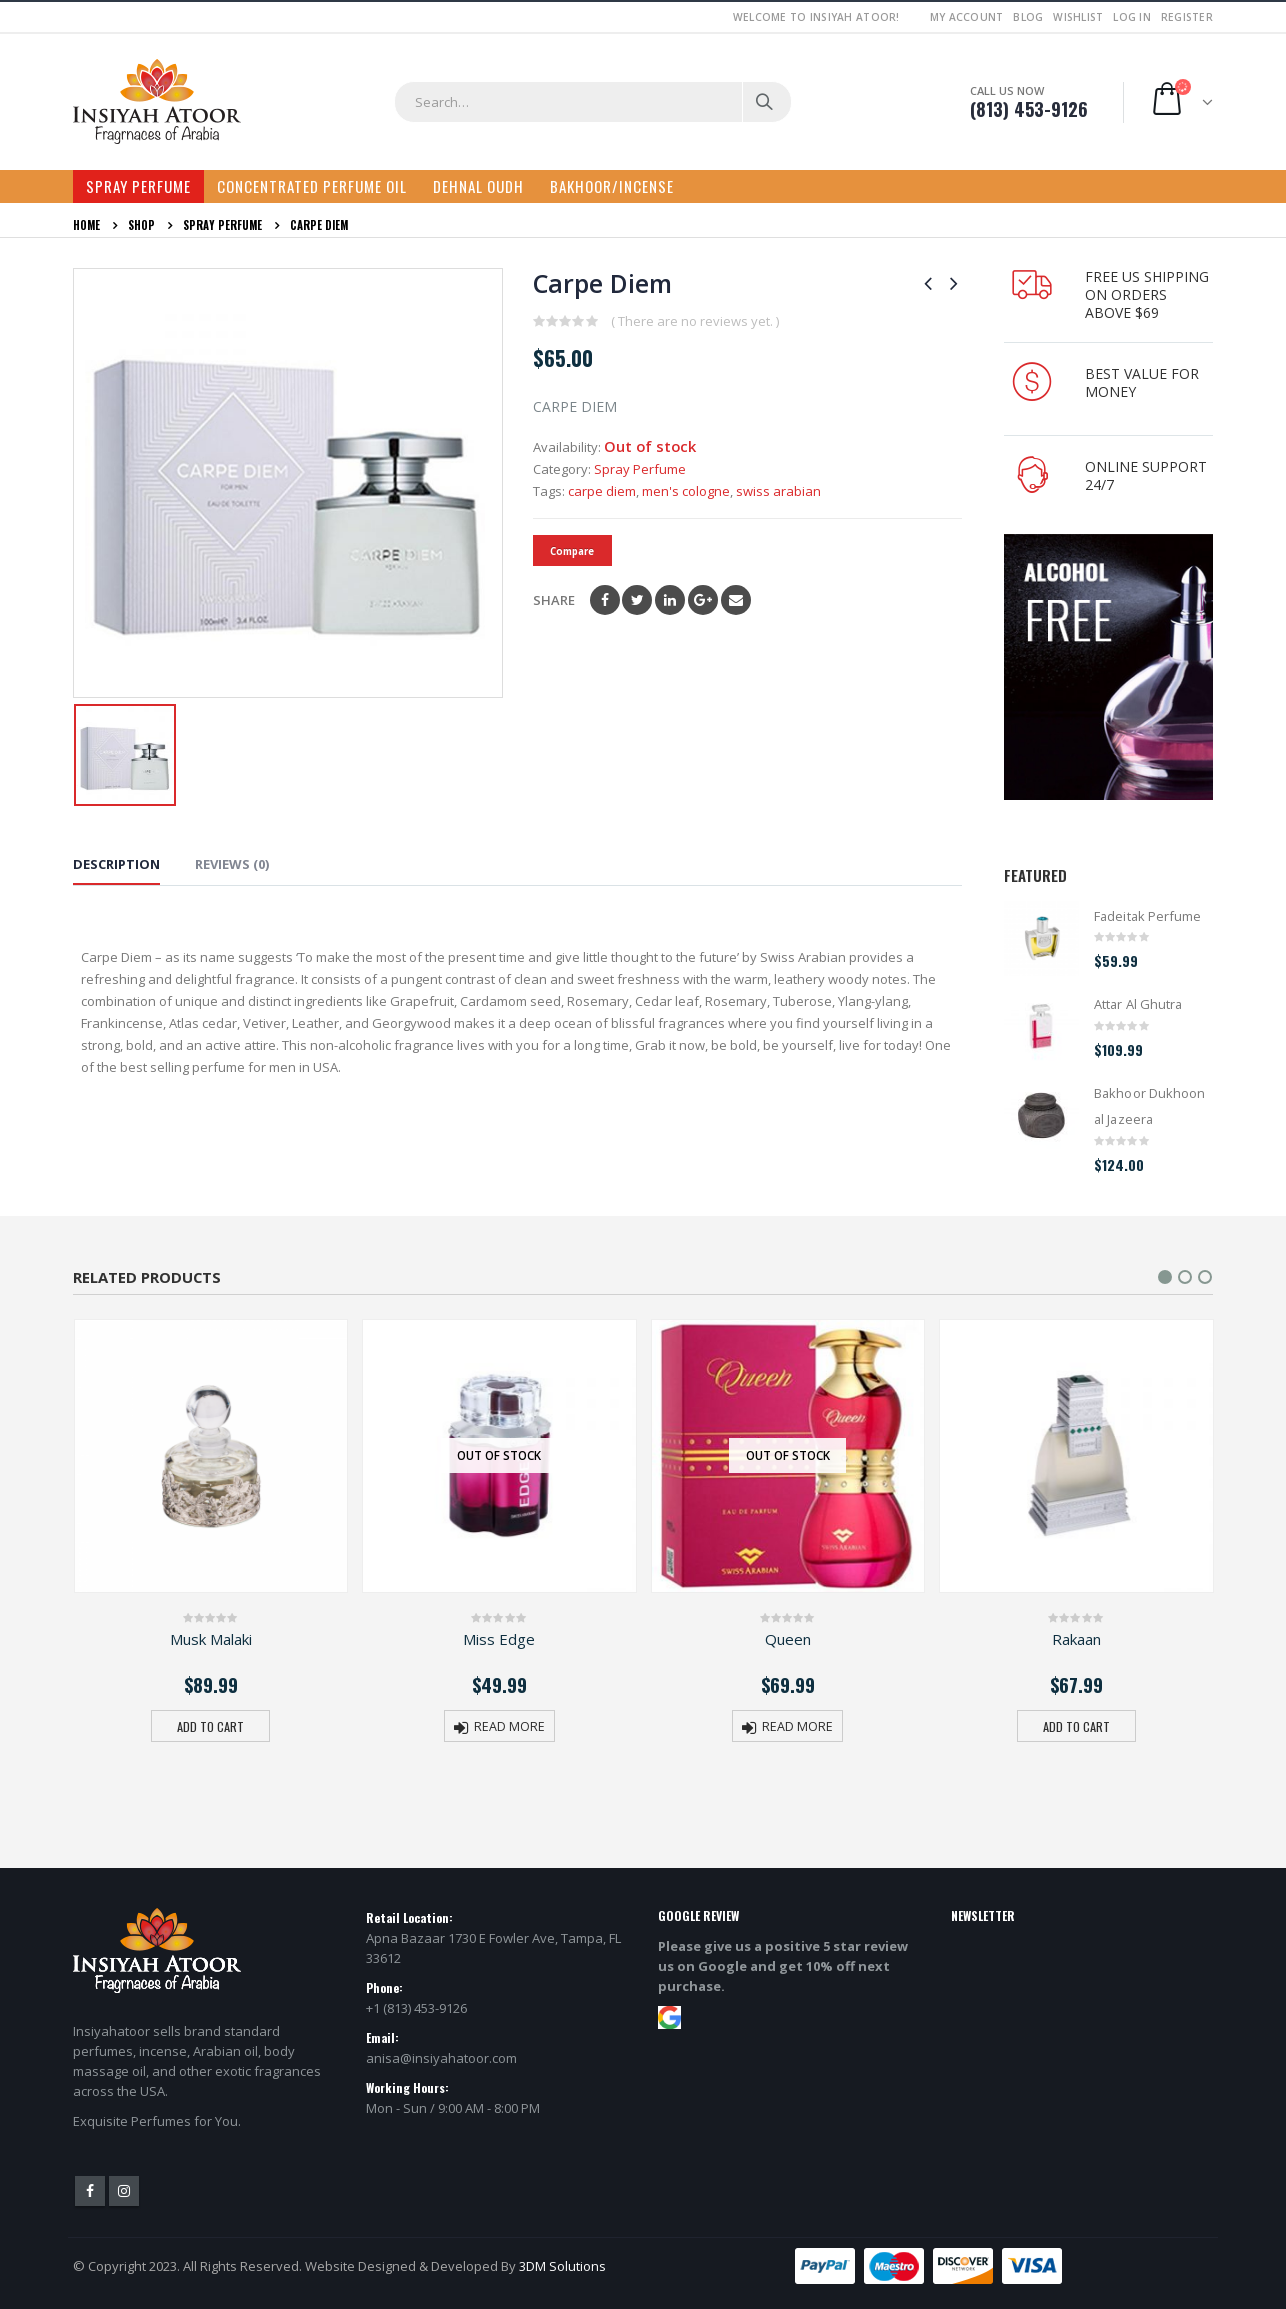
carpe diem (602, 491)
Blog (1028, 17)
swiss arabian (778, 491)
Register (1187, 17)
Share (554, 600)
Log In (1132, 17)
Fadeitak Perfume (1147, 916)
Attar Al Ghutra (1138, 1004)
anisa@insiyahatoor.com (441, 2058)
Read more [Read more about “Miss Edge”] (509, 1726)
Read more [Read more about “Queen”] (797, 1726)
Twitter (637, 600)
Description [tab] (116, 864)
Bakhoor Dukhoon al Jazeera (1149, 1106)
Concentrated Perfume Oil (312, 186)
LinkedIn (670, 600)
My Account (967, 17)
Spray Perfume (138, 186)
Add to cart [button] (210, 1726)
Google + (703, 600)
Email (736, 600)
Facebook (605, 600)
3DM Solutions (562, 2266)
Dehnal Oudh (478, 186)
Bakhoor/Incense (612, 186)
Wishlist (1078, 17)
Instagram (124, 2191)
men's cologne (686, 491)
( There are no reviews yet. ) (695, 321)
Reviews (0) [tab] (232, 864)
